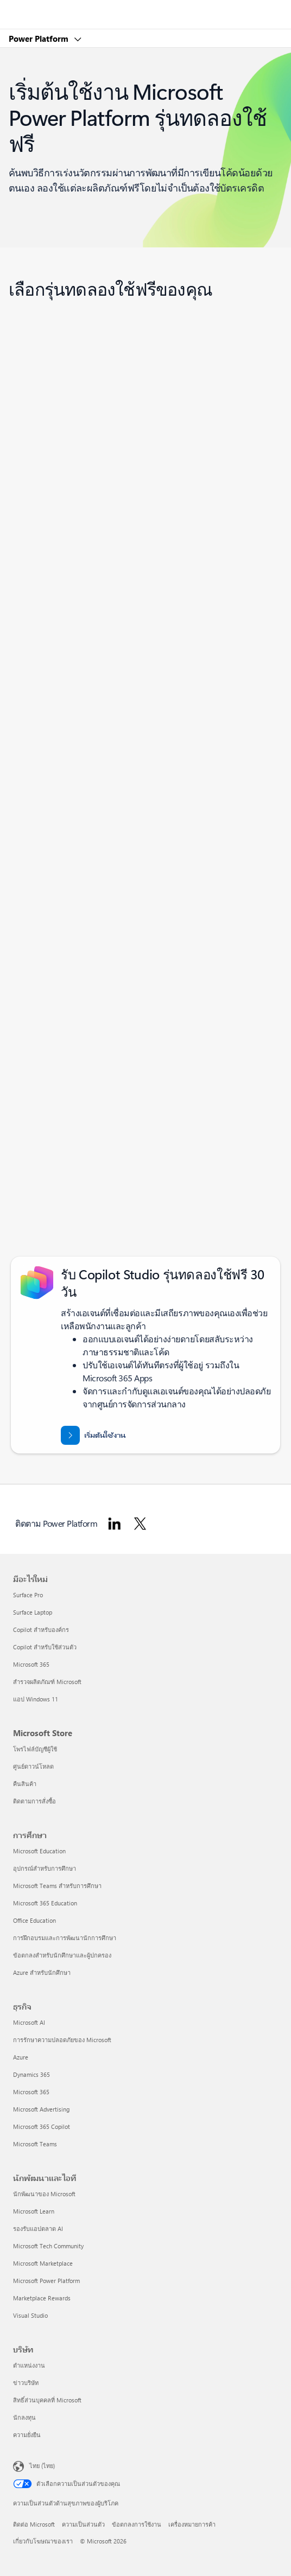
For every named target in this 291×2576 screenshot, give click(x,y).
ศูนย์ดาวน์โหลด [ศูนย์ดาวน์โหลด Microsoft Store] (33, 1766)
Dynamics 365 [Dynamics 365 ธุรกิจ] (31, 2074)
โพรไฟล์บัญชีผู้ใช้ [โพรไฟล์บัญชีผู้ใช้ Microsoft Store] (35, 1749)
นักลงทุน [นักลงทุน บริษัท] (24, 2417)
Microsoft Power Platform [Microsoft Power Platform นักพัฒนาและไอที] (46, 2281)
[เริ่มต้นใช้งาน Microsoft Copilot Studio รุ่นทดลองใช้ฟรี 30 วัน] (93, 1435)
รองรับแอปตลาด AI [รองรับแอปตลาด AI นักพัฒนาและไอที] (38, 2228)
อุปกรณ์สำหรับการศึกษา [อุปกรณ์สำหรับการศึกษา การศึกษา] (44, 1868)
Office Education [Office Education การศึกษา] (34, 1920)
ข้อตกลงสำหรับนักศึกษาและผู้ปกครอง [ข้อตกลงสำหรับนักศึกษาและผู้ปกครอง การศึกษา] (62, 1955)
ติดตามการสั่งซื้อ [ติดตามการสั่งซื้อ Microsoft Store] (34, 1801)
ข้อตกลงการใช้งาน (136, 2524)
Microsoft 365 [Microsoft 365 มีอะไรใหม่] (31, 1664)
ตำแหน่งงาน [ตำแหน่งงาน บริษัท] (29, 2365)
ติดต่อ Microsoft (34, 2524)
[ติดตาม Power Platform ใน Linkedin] (114, 1523)
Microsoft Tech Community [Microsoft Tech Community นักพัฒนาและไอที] (48, 2246)
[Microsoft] (144, 8)
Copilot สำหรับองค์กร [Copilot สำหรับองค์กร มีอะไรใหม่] (41, 1629)
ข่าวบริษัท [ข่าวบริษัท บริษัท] (26, 2383)
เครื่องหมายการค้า (192, 2524)
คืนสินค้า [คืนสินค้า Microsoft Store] (24, 1784)
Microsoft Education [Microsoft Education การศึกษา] (39, 1851)
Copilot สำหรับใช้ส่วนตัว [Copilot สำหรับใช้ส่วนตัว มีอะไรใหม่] (45, 1647)
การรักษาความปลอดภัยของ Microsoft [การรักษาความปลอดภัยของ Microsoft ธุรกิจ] (62, 2040)
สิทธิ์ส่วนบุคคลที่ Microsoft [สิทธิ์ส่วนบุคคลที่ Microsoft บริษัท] (47, 2400)
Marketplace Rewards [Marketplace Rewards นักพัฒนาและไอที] (42, 2298)
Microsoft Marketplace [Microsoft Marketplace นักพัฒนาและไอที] (43, 2263)
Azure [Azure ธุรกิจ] (20, 2057)
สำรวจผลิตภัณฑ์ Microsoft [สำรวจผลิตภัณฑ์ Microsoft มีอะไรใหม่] (47, 1682)
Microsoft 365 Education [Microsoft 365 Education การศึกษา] (45, 1903)
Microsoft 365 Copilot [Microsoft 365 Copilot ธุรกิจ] (41, 2126)
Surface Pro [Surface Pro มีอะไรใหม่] (28, 1595)
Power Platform (40, 38)
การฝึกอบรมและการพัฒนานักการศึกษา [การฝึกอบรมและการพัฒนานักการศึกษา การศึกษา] (64, 1938)
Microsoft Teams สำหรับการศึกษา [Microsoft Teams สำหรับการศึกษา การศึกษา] (57, 1886)
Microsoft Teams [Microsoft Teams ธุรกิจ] (35, 2144)
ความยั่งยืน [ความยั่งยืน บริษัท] (27, 2435)
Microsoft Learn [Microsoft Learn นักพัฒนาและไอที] (33, 2211)
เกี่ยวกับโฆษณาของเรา (43, 2541)
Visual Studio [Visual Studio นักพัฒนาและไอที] (30, 2315)
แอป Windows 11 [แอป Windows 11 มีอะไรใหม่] (35, 1699)
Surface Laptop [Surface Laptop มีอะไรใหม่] (32, 1612)
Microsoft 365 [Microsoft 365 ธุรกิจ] (31, 2092)
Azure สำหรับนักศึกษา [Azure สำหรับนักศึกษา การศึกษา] (42, 1972)
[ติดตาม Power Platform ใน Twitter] (140, 1523)
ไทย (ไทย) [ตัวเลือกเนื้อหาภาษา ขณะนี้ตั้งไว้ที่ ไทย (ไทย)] (42, 2466)
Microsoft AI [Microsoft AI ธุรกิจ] (29, 2022)
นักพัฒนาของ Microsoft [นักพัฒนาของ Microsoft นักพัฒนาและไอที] (44, 2194)
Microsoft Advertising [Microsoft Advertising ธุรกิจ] (41, 2109)
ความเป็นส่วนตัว (83, 2524)
